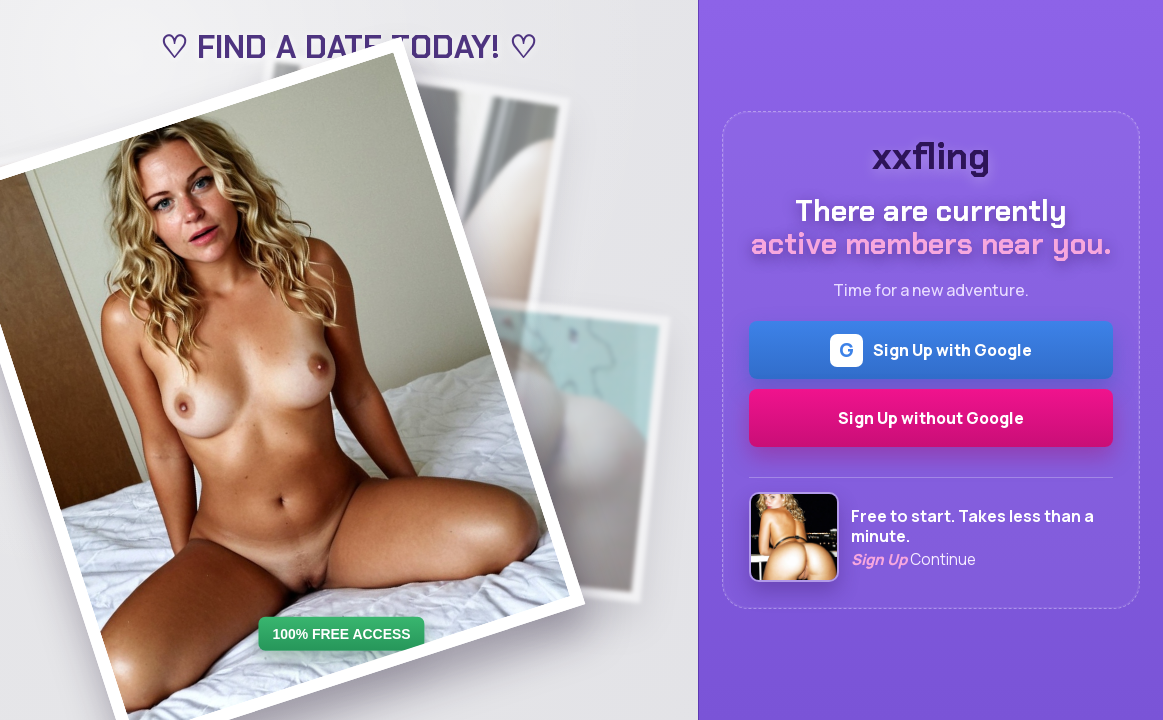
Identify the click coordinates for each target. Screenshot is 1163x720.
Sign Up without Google (931, 418)
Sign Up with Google (931, 350)
